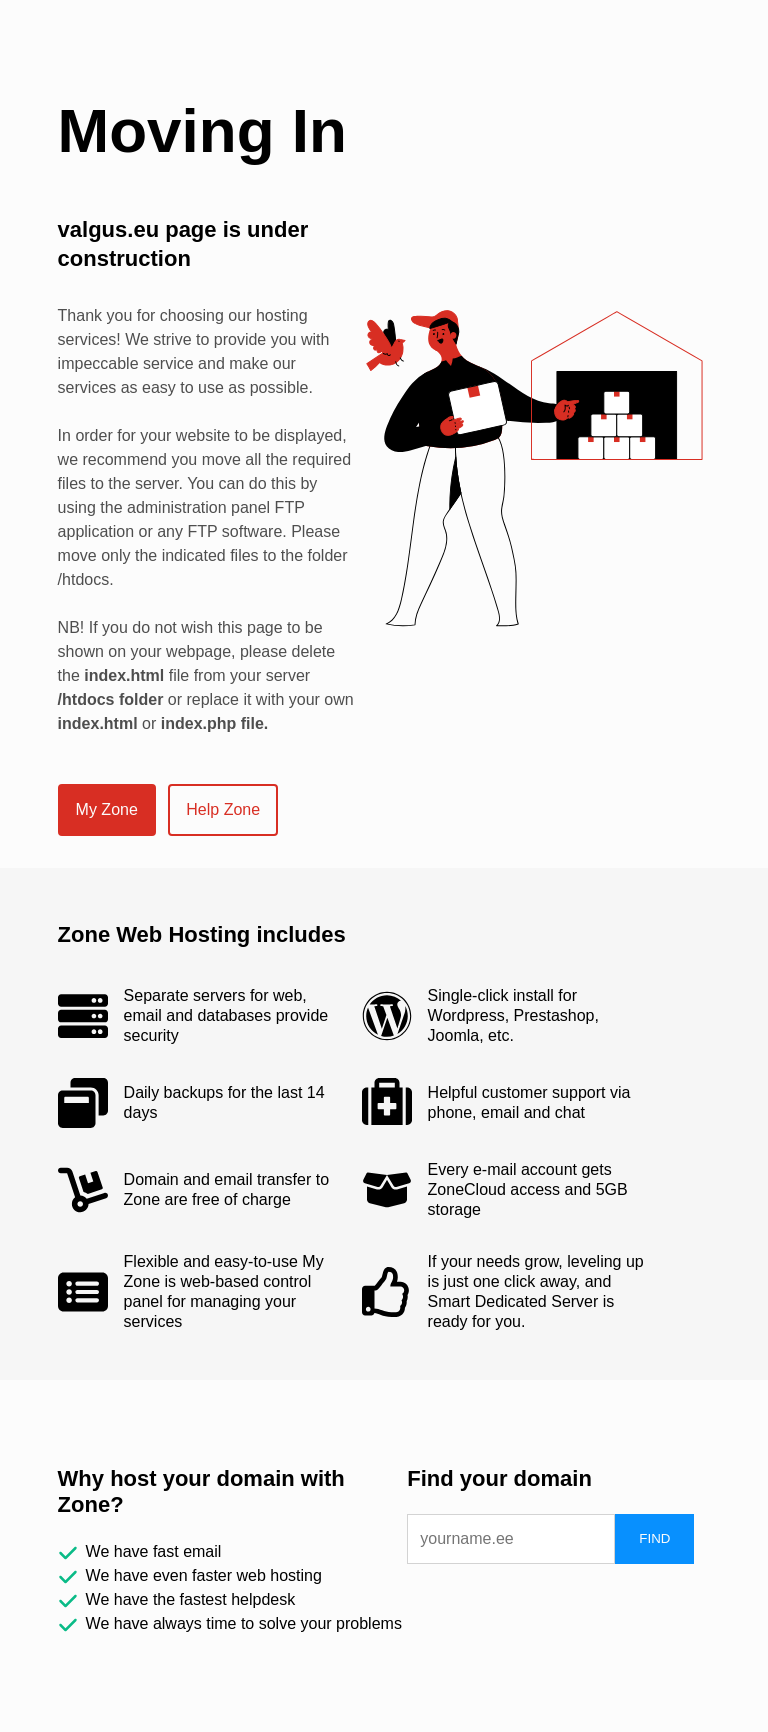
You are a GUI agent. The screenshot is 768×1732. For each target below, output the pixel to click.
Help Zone (223, 809)
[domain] (511, 1539)
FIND (654, 1538)
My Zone (107, 809)
